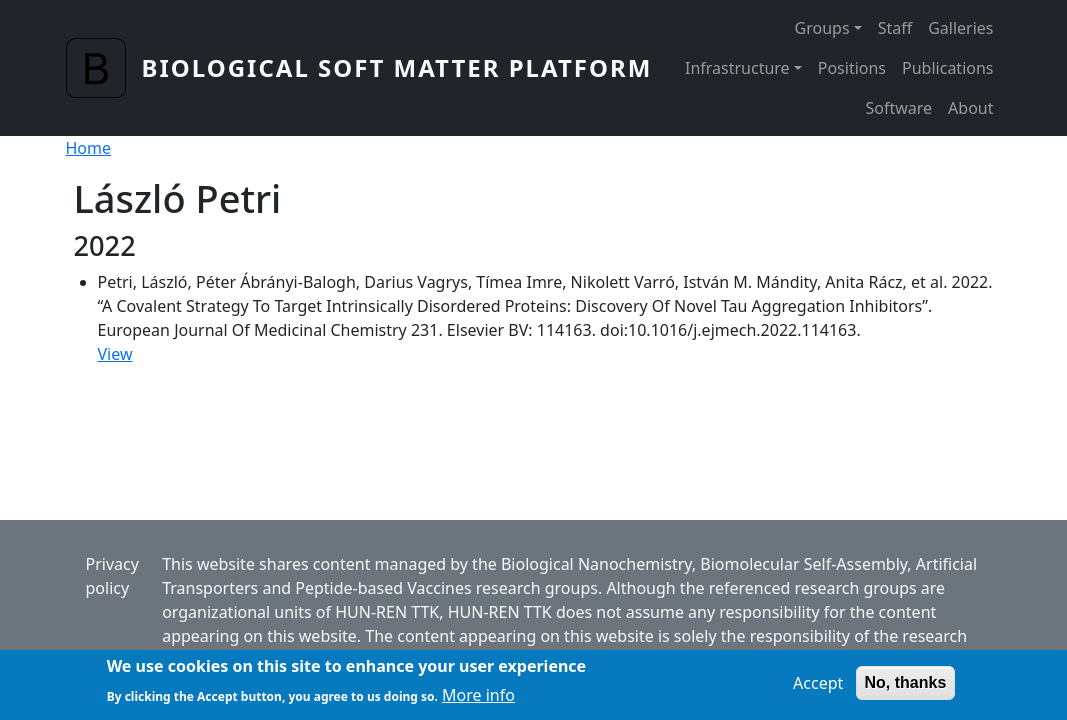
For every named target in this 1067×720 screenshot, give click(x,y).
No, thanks (906, 687)
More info (478, 699)
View (115, 354)
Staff (895, 28)
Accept (818, 688)
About (970, 108)
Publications (947, 68)
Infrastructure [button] (737, 68)
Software (898, 108)
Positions (852, 68)
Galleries (960, 28)
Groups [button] (822, 28)
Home (89, 148)
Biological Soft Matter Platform (397, 67)
